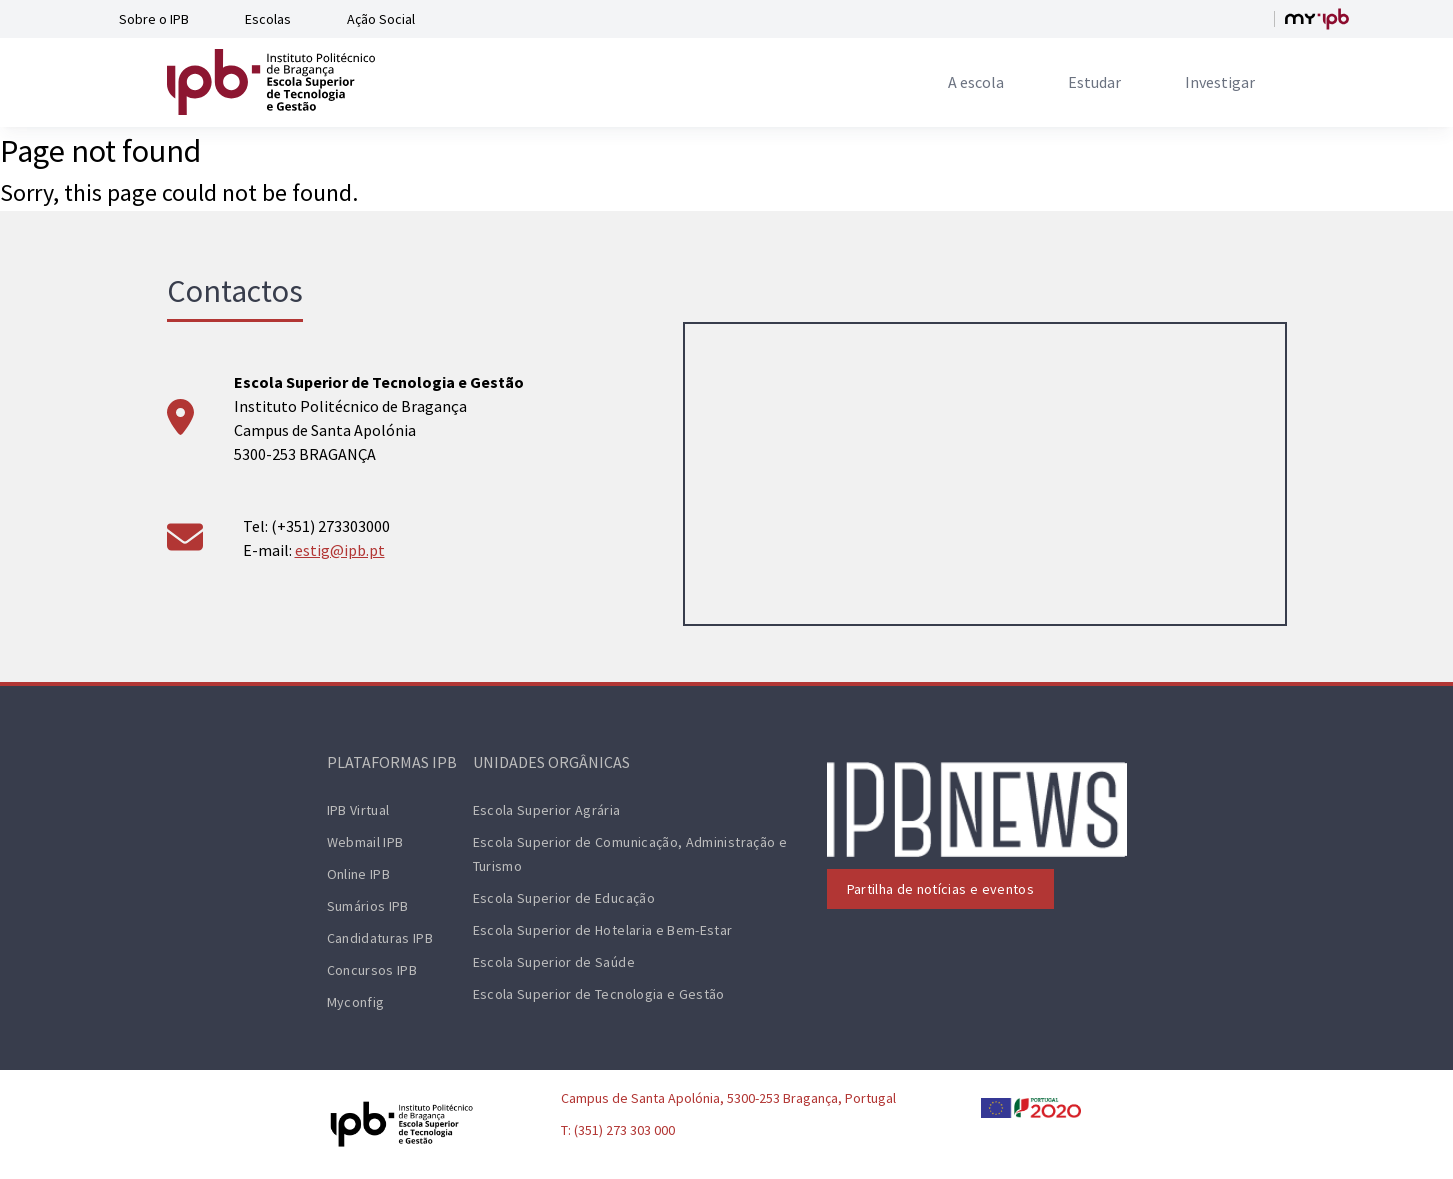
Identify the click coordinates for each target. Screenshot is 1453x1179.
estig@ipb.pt (340, 550)
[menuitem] (976, 82)
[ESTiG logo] (271, 82)
